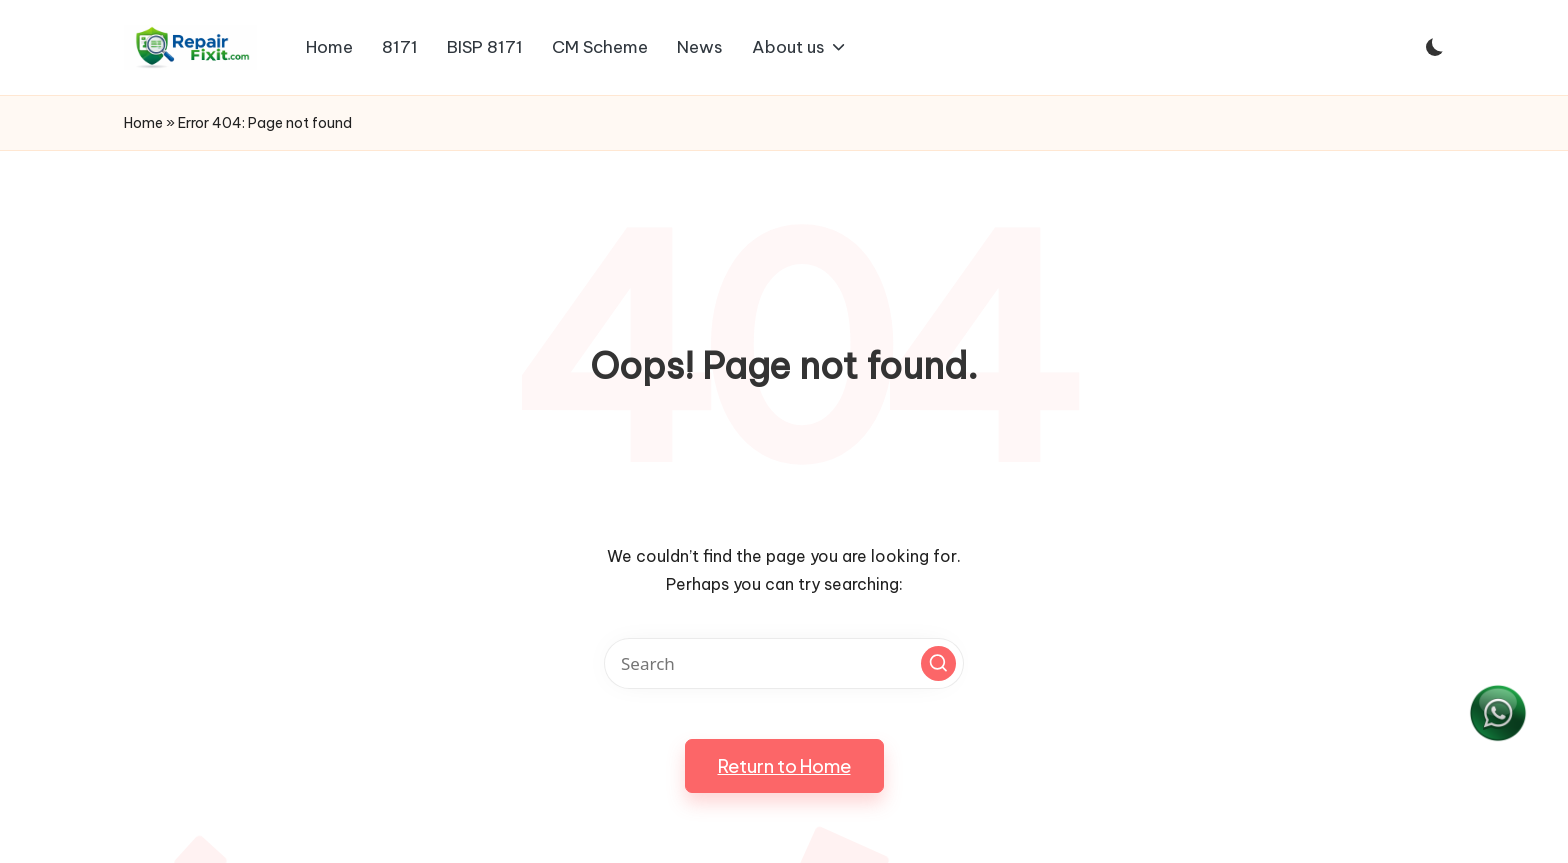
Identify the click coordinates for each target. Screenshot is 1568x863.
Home (143, 123)
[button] (938, 663)
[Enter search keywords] (784, 663)
